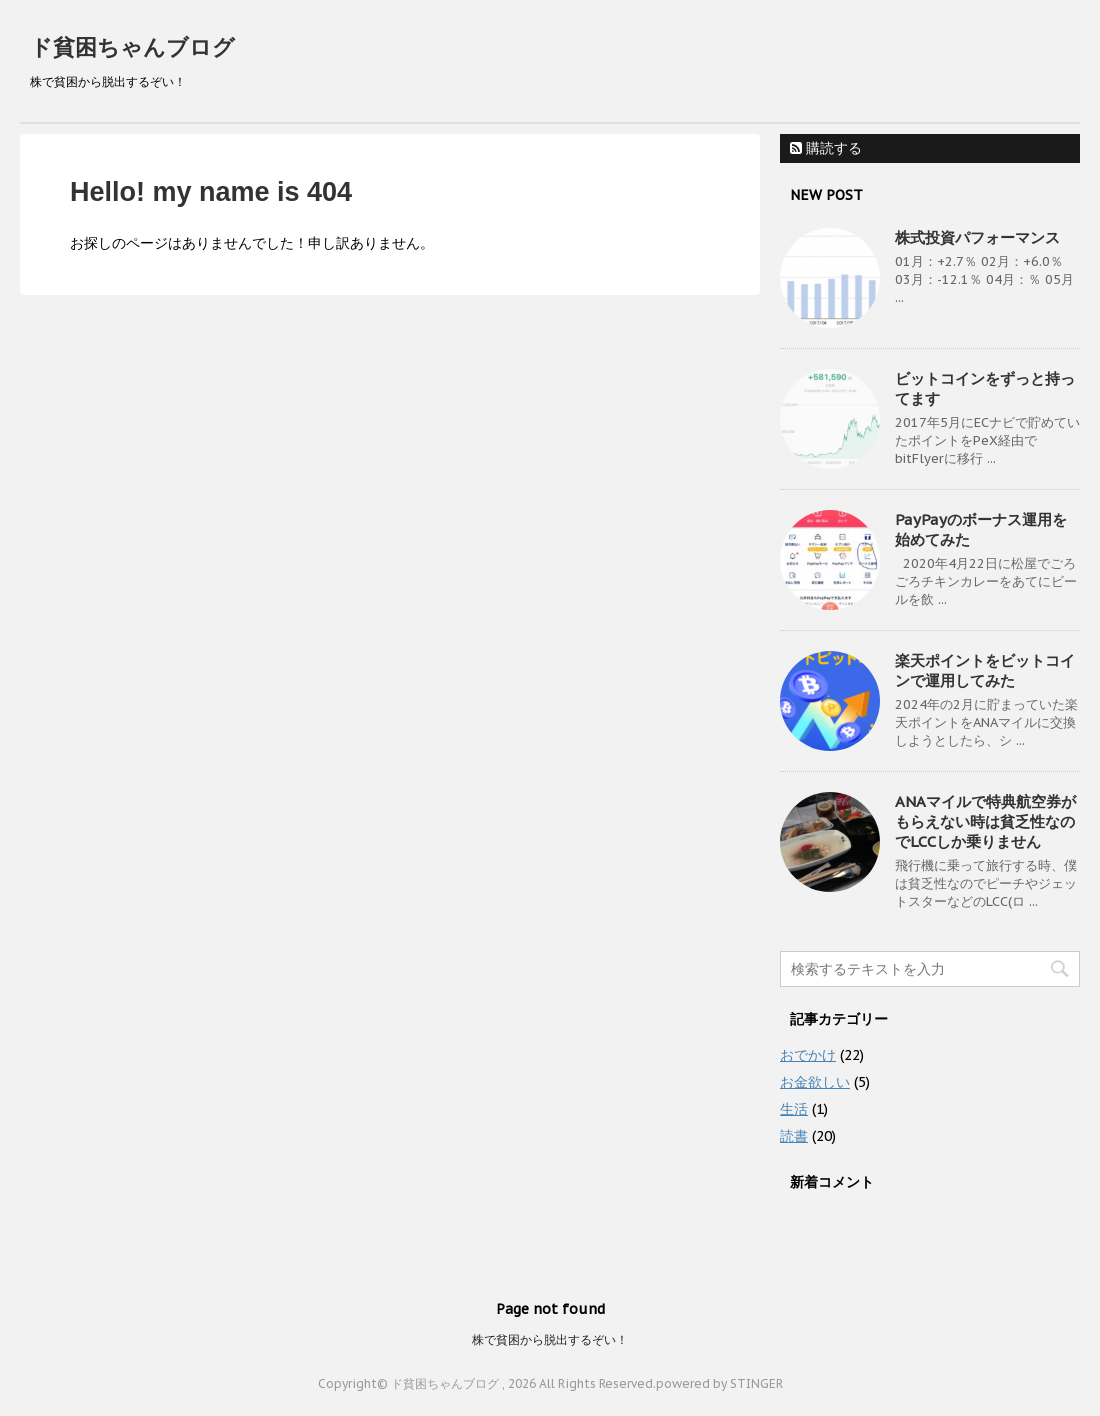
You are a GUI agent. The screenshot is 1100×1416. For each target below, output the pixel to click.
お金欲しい (815, 1082)
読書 (794, 1136)
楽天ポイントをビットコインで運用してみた (985, 670)
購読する (826, 148)
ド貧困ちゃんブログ (132, 47)
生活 (794, 1109)
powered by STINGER (719, 1383)
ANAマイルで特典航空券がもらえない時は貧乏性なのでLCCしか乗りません (985, 821)
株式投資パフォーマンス (977, 237)
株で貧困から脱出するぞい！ (550, 1339)
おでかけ (808, 1055)
